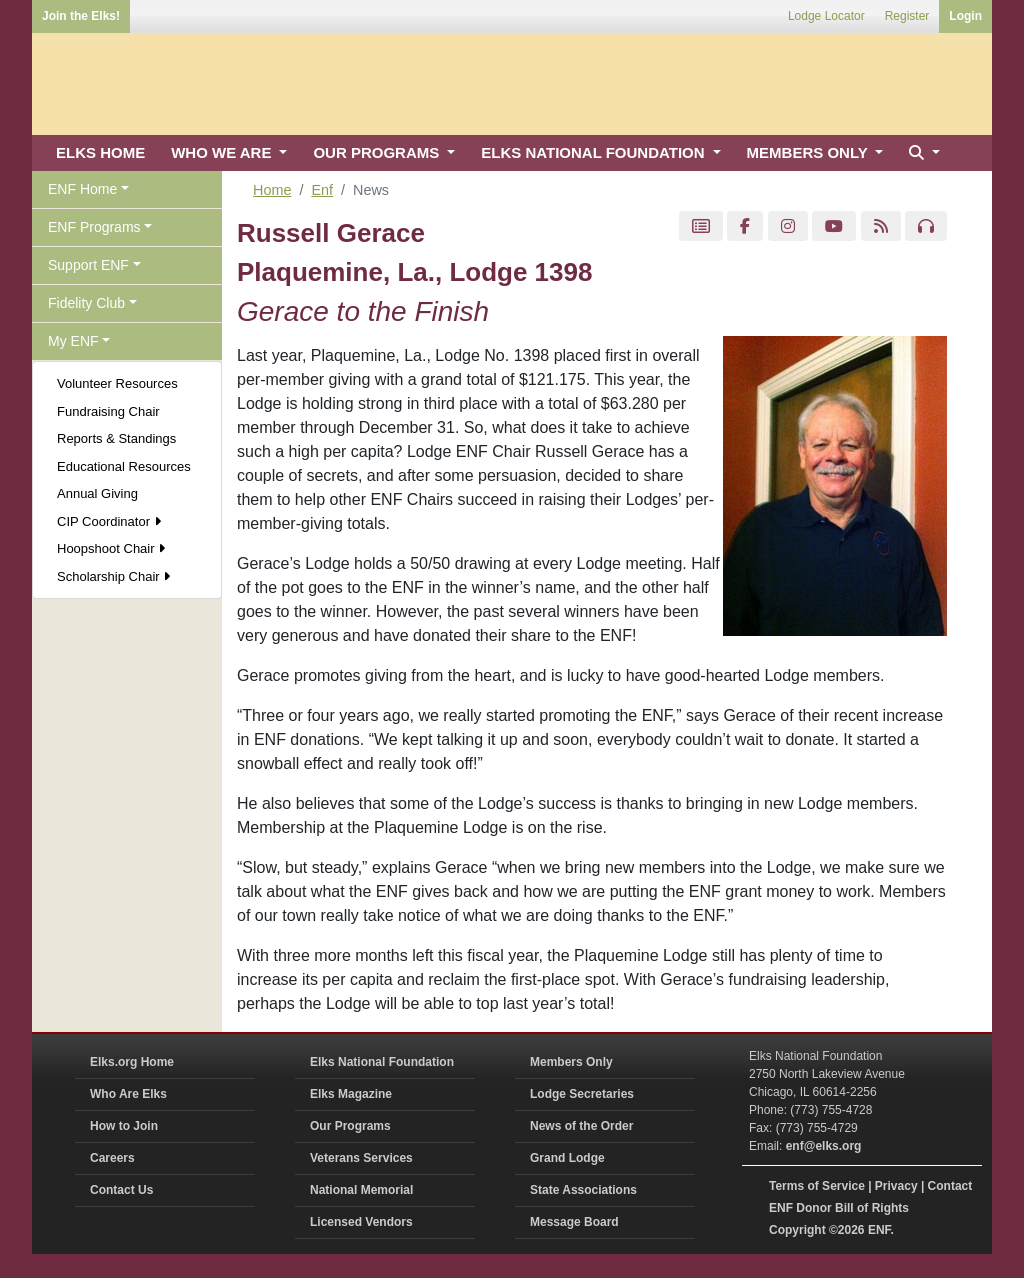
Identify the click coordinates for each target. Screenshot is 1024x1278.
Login (965, 16)
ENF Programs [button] (94, 227)
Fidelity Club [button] (86, 303)
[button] (922, 153)
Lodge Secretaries (582, 1094)
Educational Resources (124, 466)
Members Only (571, 1062)
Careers (112, 1158)
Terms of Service (817, 1186)
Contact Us (121, 1190)
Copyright (797, 1230)
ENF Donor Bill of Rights (839, 1208)
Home (272, 190)
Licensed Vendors (361, 1222)
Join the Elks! (81, 16)
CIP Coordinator (109, 521)
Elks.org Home (132, 1062)
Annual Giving (97, 493)
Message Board (574, 1222)
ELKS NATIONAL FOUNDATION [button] (595, 152)
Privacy (896, 1186)
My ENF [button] (73, 341)
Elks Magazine (351, 1094)
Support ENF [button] (88, 265)
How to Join (124, 1126)
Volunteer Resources (117, 383)
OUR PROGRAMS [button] (378, 152)
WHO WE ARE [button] (223, 152)
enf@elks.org (824, 1146)
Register (907, 16)
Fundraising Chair (108, 411)
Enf (322, 190)
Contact (950, 1186)
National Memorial (361, 1190)
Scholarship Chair (113, 576)
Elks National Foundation (382, 1062)
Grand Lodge (567, 1158)
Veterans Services (361, 1158)
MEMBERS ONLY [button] (809, 152)
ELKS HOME (100, 152)
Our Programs (350, 1126)
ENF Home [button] (82, 189)
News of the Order (581, 1126)
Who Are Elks (128, 1094)
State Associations (583, 1190)
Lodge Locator (826, 16)
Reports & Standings (116, 438)
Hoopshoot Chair (111, 548)
